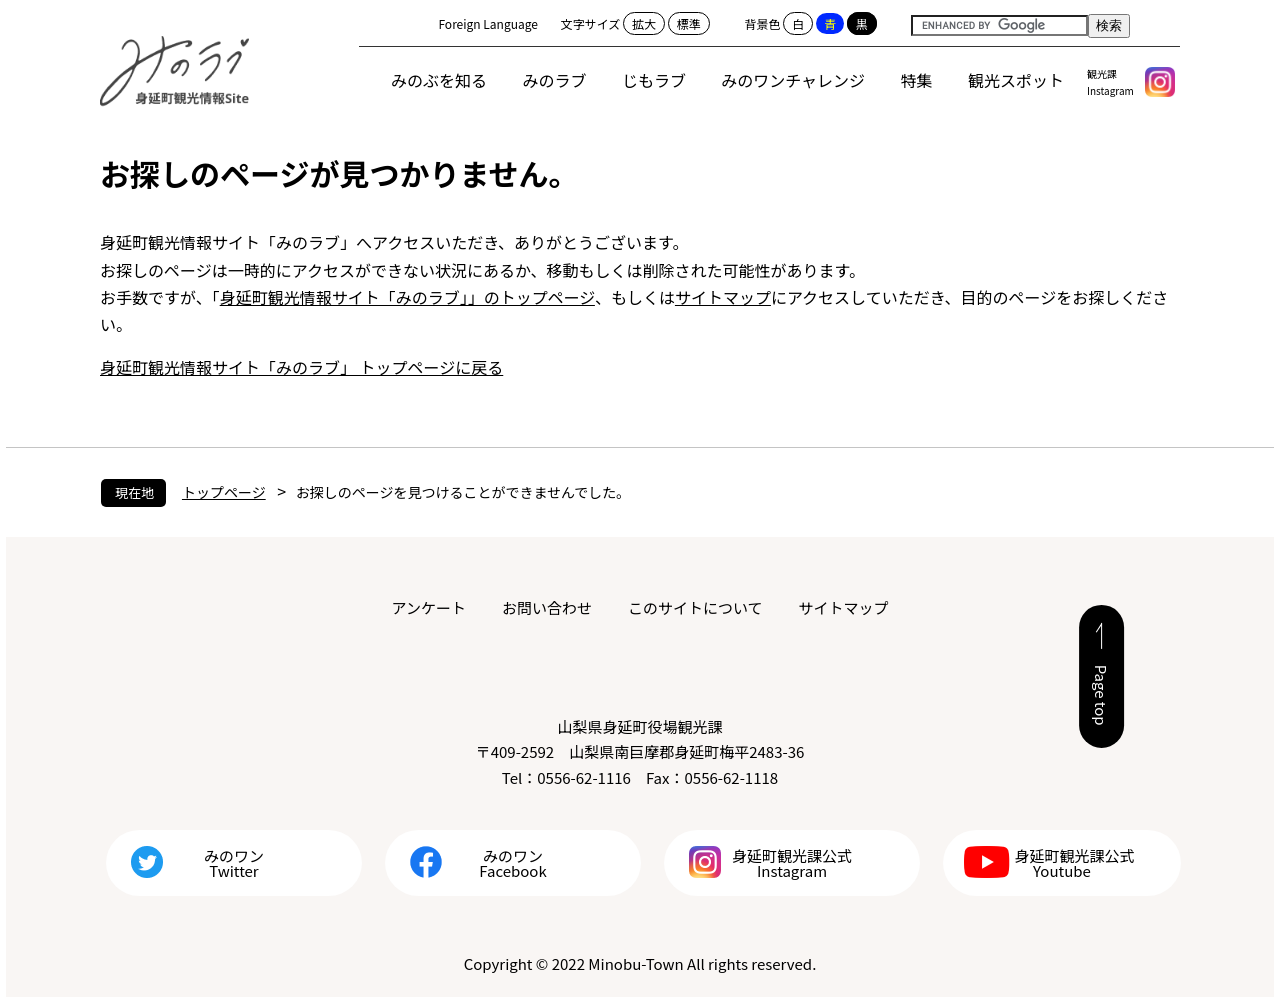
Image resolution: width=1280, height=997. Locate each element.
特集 (917, 80)
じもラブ (654, 80)
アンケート (429, 607)
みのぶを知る (439, 80)
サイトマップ (723, 297)
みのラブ (555, 80)
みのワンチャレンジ (793, 80)
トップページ (224, 492)
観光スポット (1016, 80)
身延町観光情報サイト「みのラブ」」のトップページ (407, 297)
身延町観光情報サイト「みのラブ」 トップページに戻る (301, 367)
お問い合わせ (547, 607)
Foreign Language (488, 23)
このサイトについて (695, 607)
